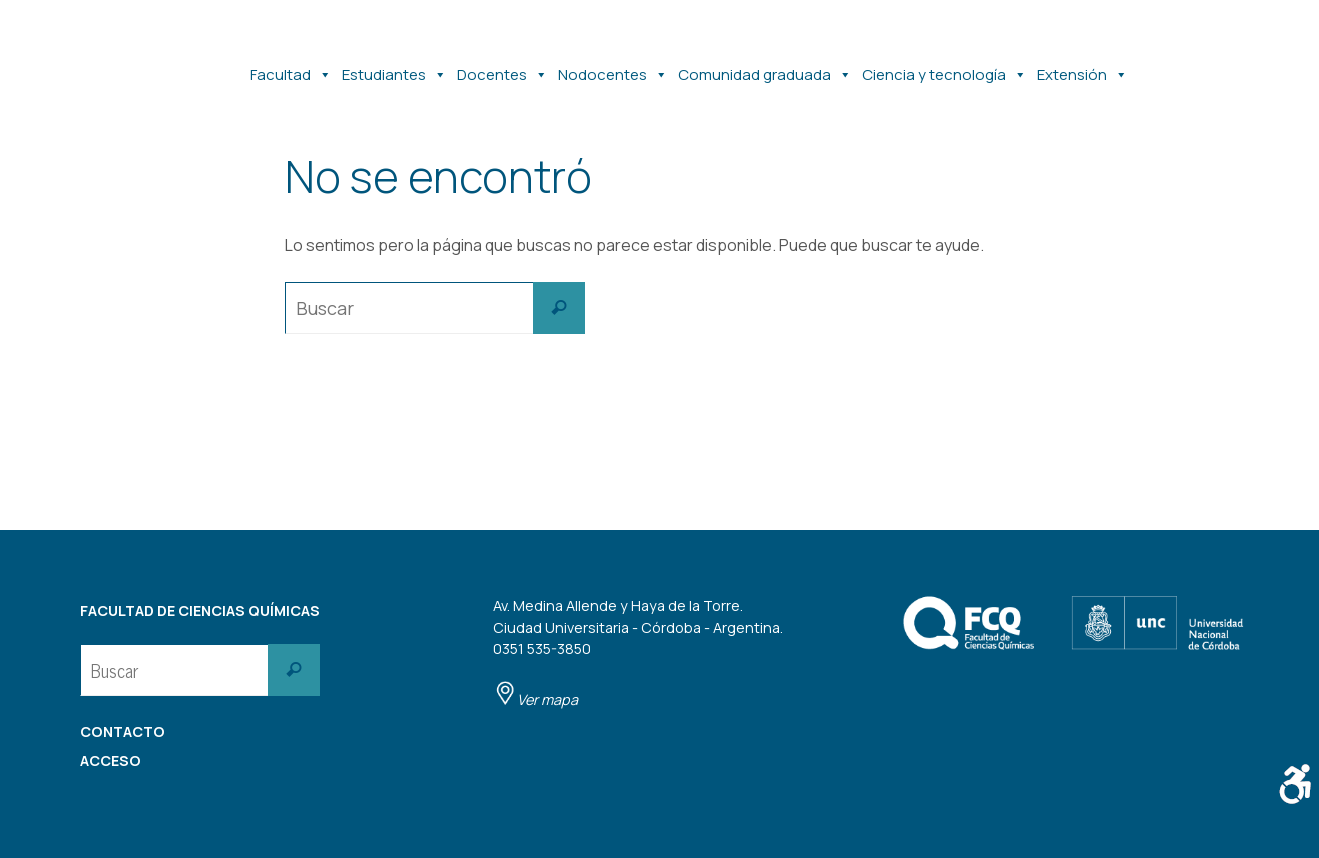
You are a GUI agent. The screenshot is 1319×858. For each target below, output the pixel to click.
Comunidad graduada (765, 65)
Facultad (291, 65)
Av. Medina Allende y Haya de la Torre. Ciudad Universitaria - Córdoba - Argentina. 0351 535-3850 (638, 652)
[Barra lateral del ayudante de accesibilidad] (1295, 784)
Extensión (1082, 65)
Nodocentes (613, 65)
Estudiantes (394, 65)
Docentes (502, 65)
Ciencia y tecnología (944, 65)
